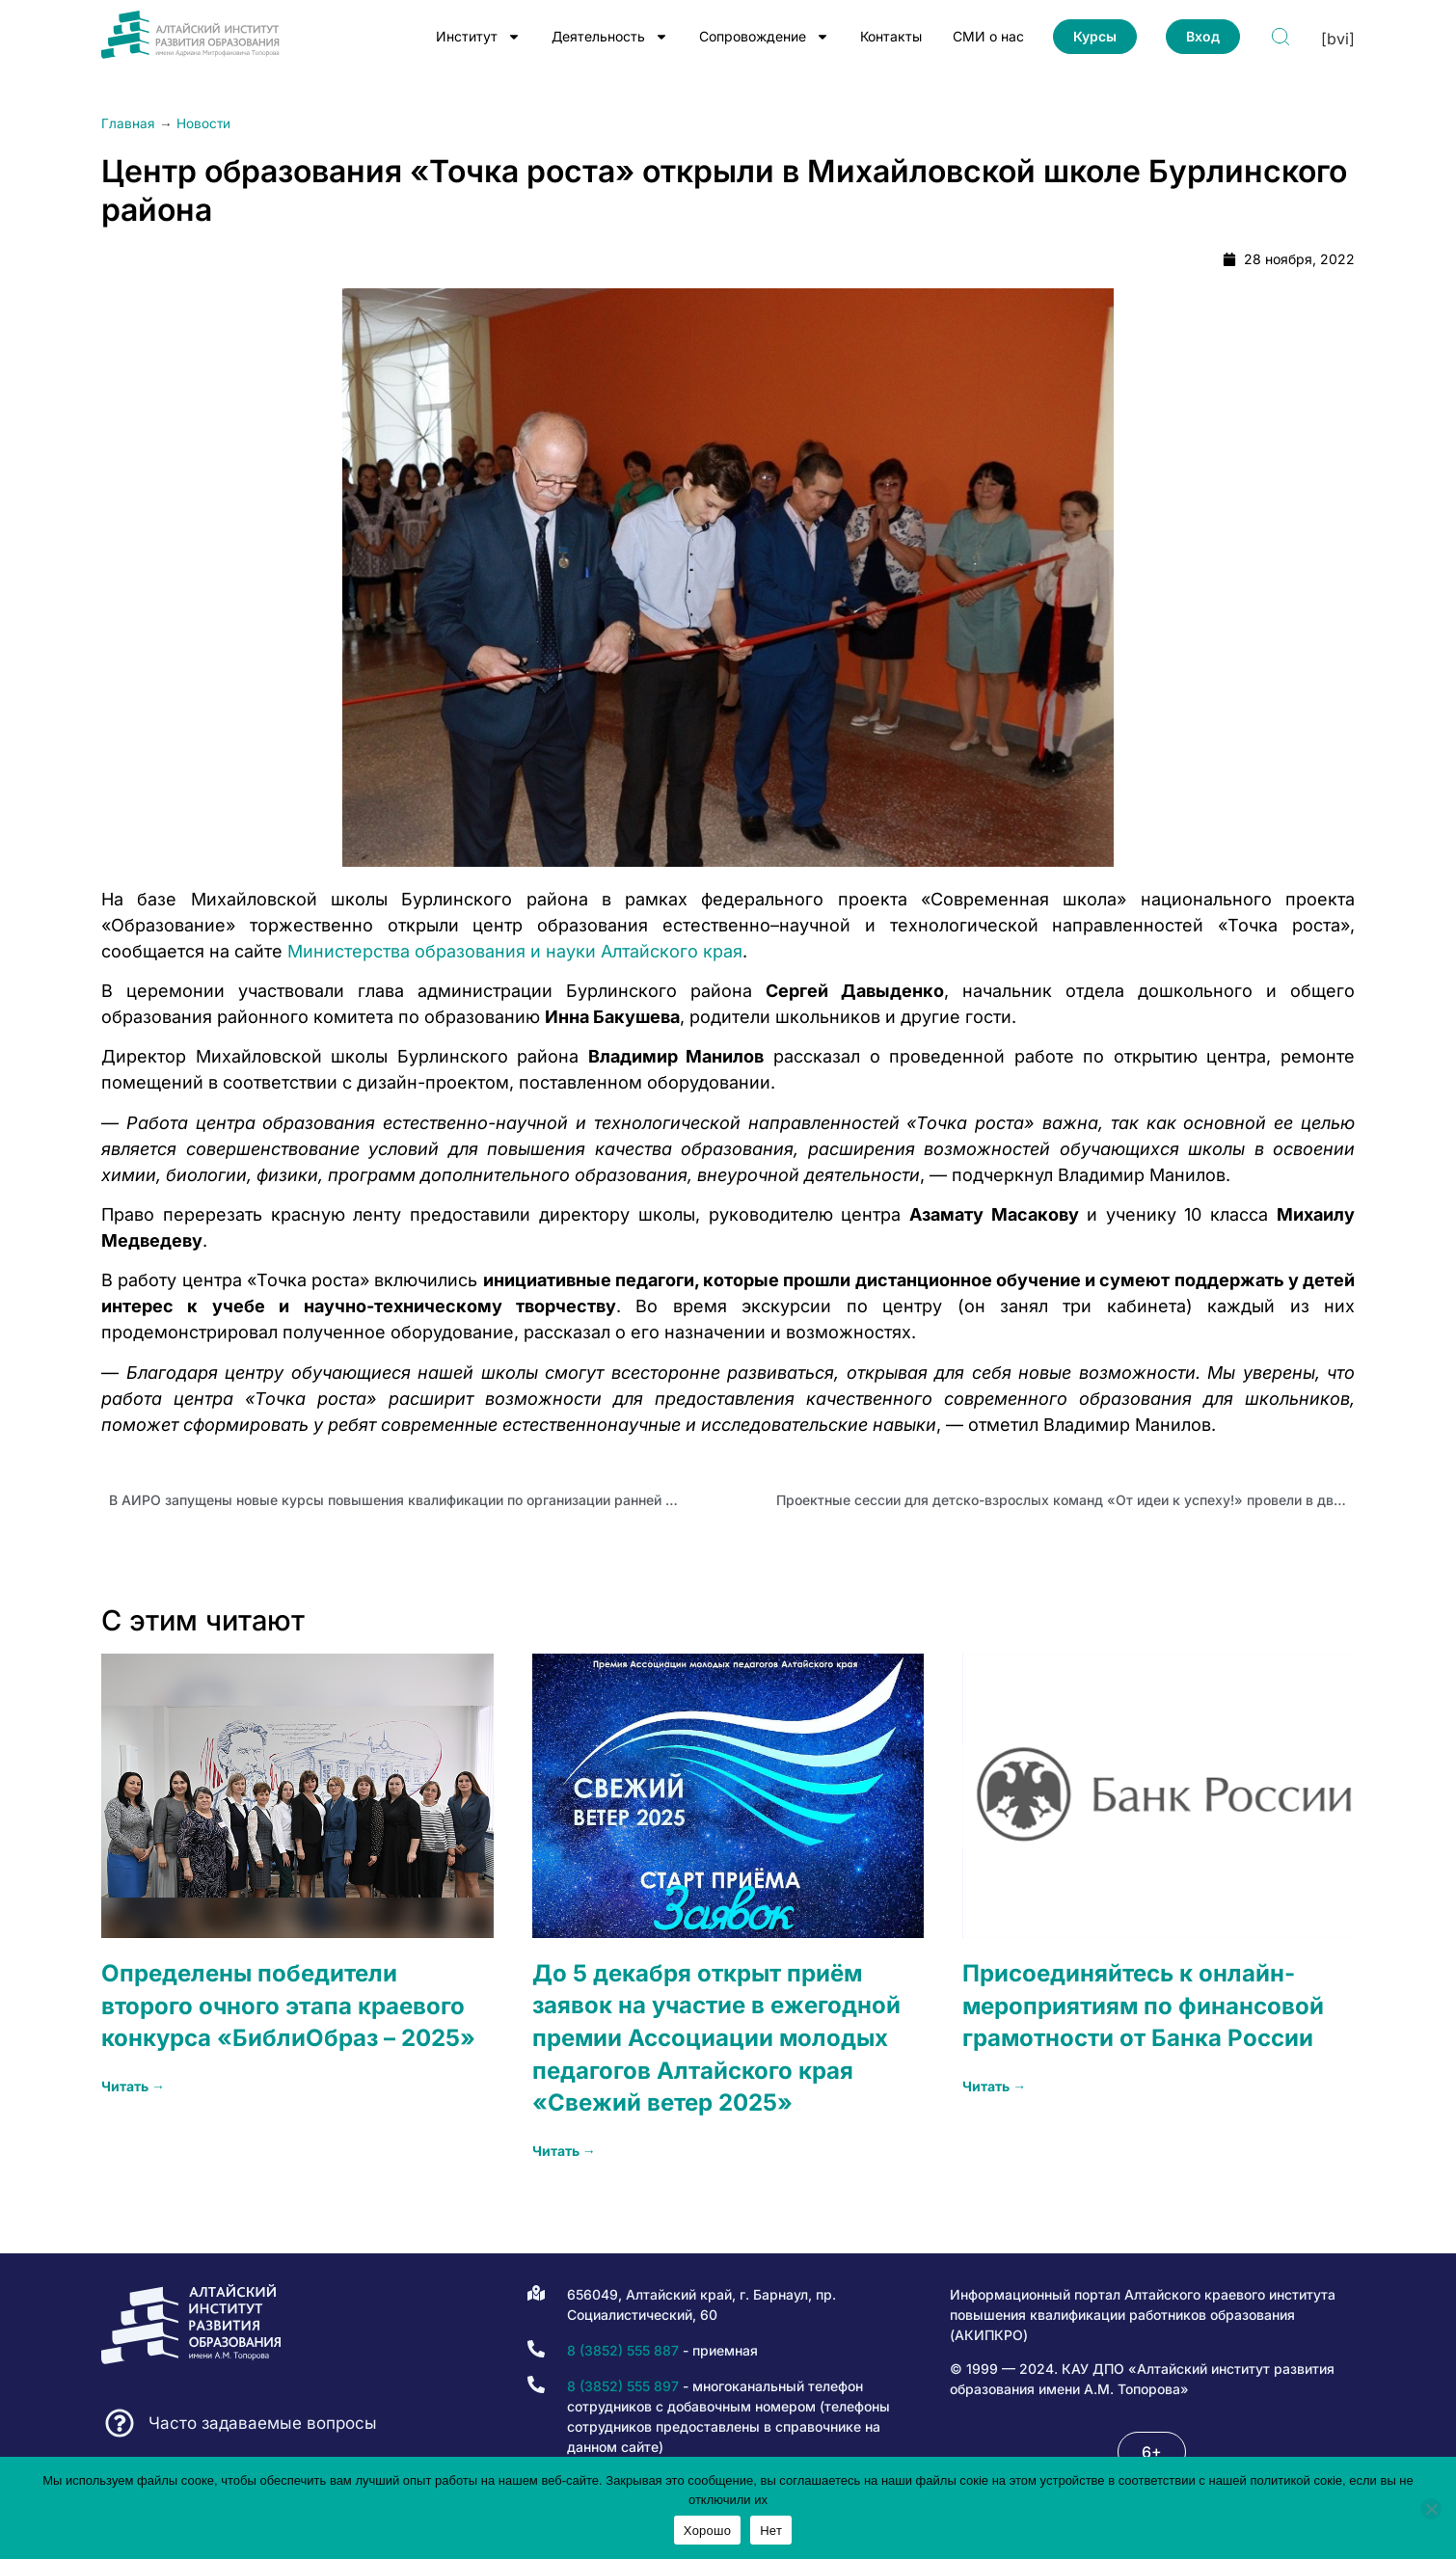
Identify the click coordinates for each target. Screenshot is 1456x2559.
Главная (128, 123)
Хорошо (707, 2530)
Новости (203, 123)
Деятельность (610, 36)
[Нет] (1431, 2508)
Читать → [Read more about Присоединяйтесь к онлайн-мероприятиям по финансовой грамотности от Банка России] (994, 2086)
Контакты (891, 36)
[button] (1152, 2452)
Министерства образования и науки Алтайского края (514, 951)
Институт (478, 36)
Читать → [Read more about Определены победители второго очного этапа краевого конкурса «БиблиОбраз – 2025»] (133, 2086)
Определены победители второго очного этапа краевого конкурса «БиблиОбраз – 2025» (288, 2005)
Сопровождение (764, 36)
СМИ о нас (988, 36)
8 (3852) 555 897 (623, 2386)
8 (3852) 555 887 (623, 2350)
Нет (771, 2530)
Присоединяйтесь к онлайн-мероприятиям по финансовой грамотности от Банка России (1143, 2005)
